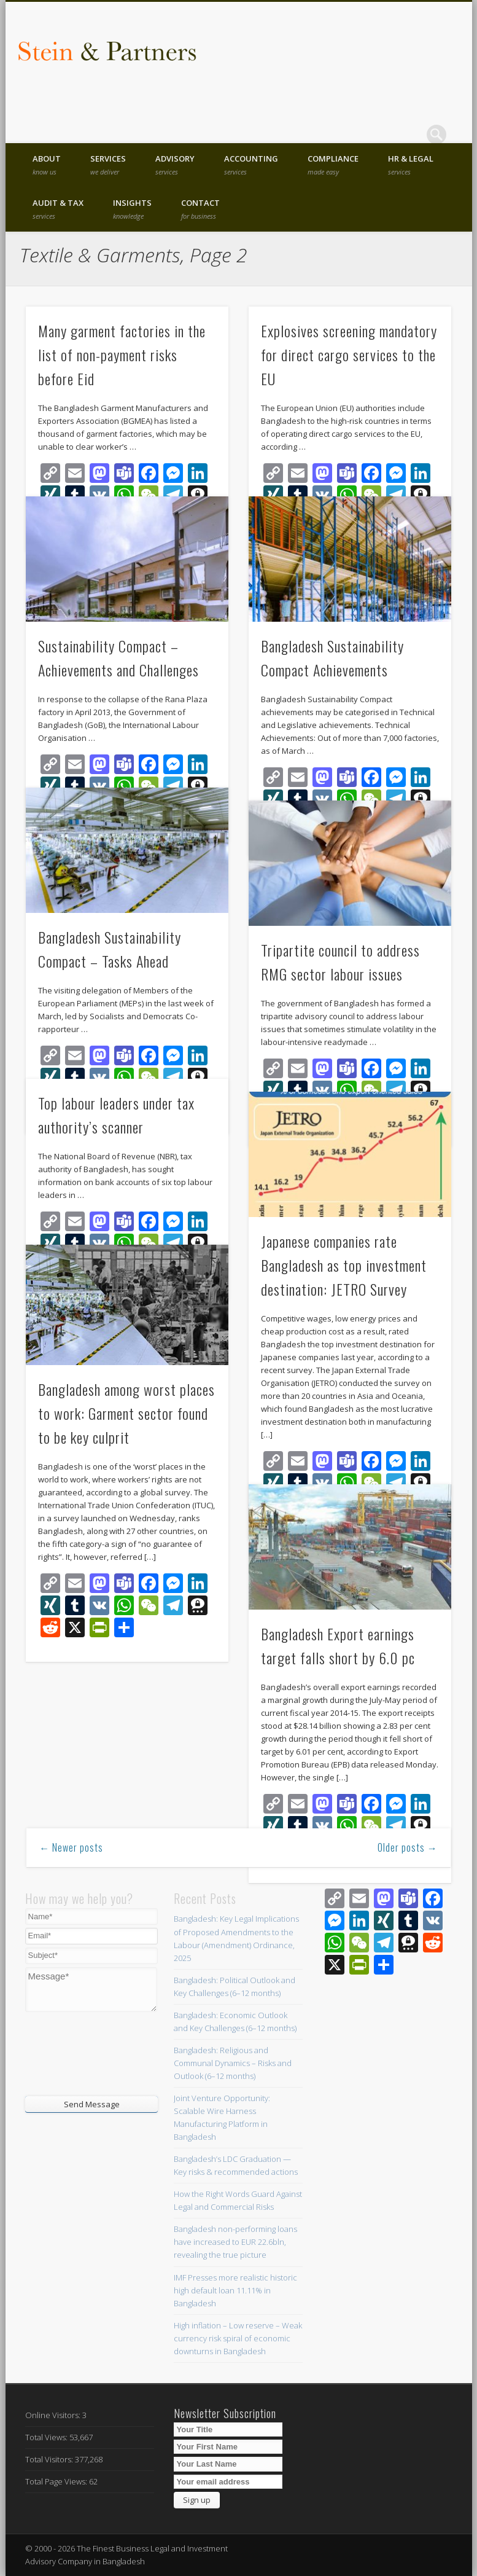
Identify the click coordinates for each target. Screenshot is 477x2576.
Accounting (251, 164)
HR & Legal (410, 164)
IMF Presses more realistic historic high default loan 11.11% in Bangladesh (235, 2290)
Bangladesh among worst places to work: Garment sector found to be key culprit (126, 1413)
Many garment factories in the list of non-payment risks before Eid (122, 354)
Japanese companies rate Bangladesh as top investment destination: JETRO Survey (344, 1265)
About (47, 164)
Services (108, 164)
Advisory (175, 164)
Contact (200, 209)
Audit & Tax (58, 209)
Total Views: (47, 2437)
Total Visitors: (50, 2459)
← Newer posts (71, 1847)
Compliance (333, 164)
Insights (132, 209)
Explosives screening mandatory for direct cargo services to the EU (349, 354)
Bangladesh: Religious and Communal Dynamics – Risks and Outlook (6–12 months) (233, 2063)
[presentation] (99, 2053)
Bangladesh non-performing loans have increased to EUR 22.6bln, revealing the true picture (235, 2241)
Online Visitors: (53, 2415)
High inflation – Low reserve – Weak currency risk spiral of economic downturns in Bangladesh (238, 2338)
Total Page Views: (57, 2481)
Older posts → (408, 1847)
